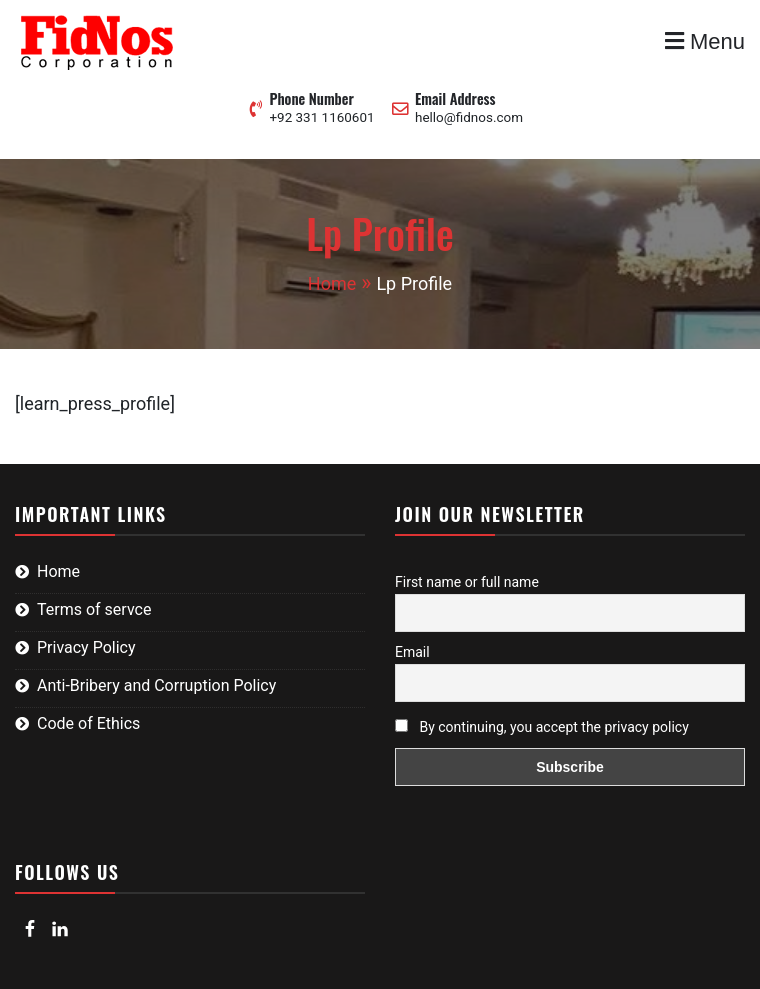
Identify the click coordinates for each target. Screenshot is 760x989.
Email (412, 652)
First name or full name (467, 582)
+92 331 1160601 (321, 117)
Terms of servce (94, 609)
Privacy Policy (86, 647)
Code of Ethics (88, 723)
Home (58, 571)
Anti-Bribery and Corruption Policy (156, 685)
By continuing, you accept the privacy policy (542, 727)
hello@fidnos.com (469, 117)
